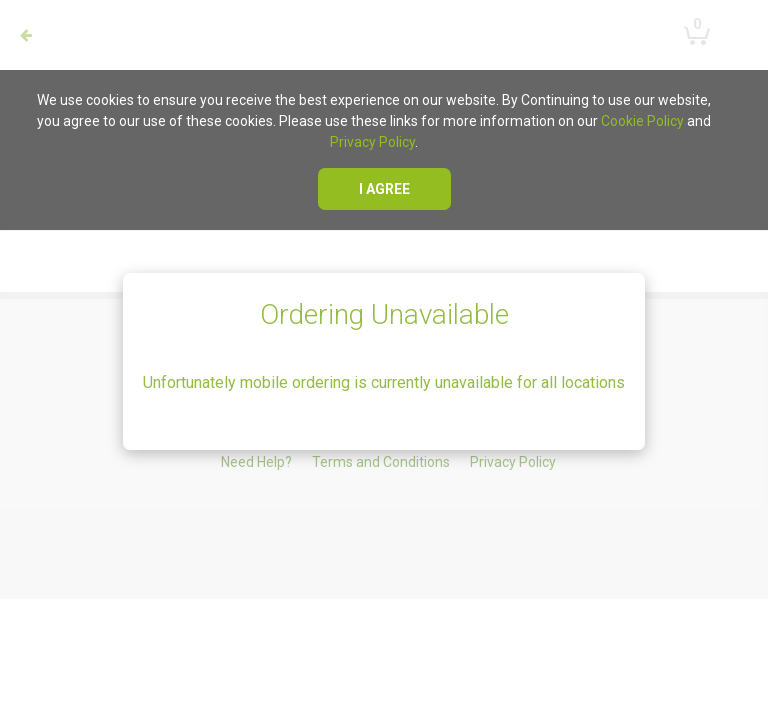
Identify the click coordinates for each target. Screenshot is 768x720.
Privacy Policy (372, 142)
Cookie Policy (642, 121)
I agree (384, 189)
